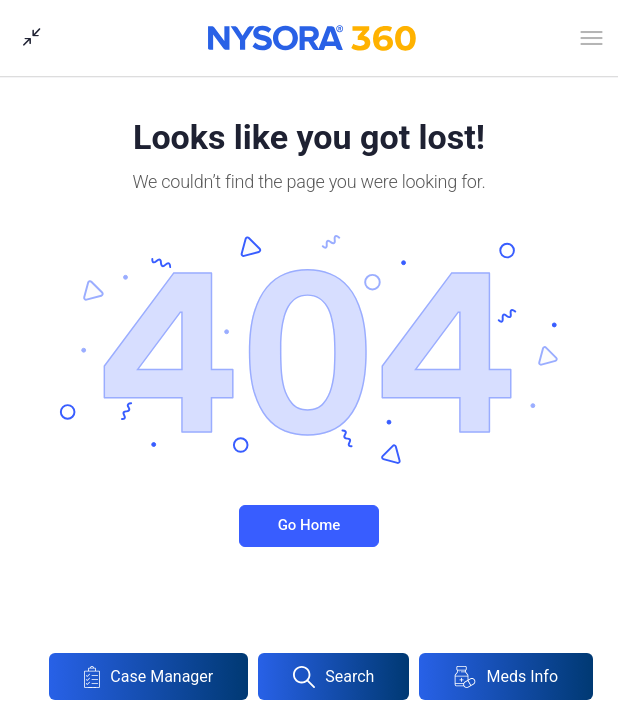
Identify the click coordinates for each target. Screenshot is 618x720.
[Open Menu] (591, 41)
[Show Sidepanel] (27, 38)
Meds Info (506, 677)
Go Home (309, 525)
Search (333, 677)
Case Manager (148, 677)
